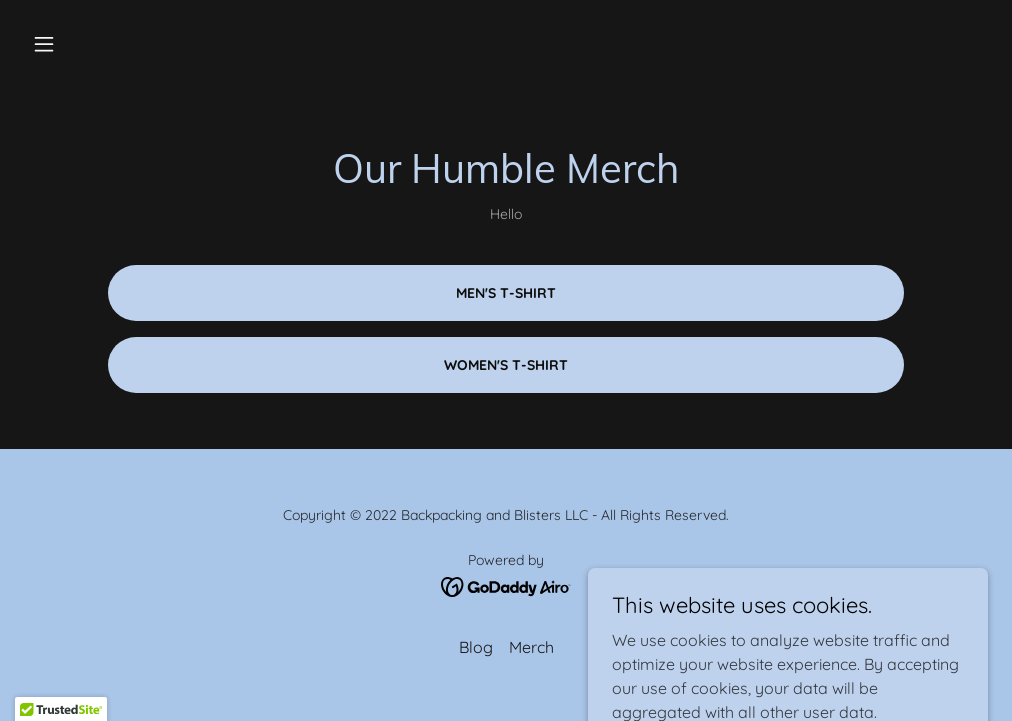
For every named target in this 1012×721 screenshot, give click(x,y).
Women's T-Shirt (506, 365)
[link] (506, 585)
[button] (96, 44)
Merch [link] (531, 647)
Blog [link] (476, 647)
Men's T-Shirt (506, 293)
